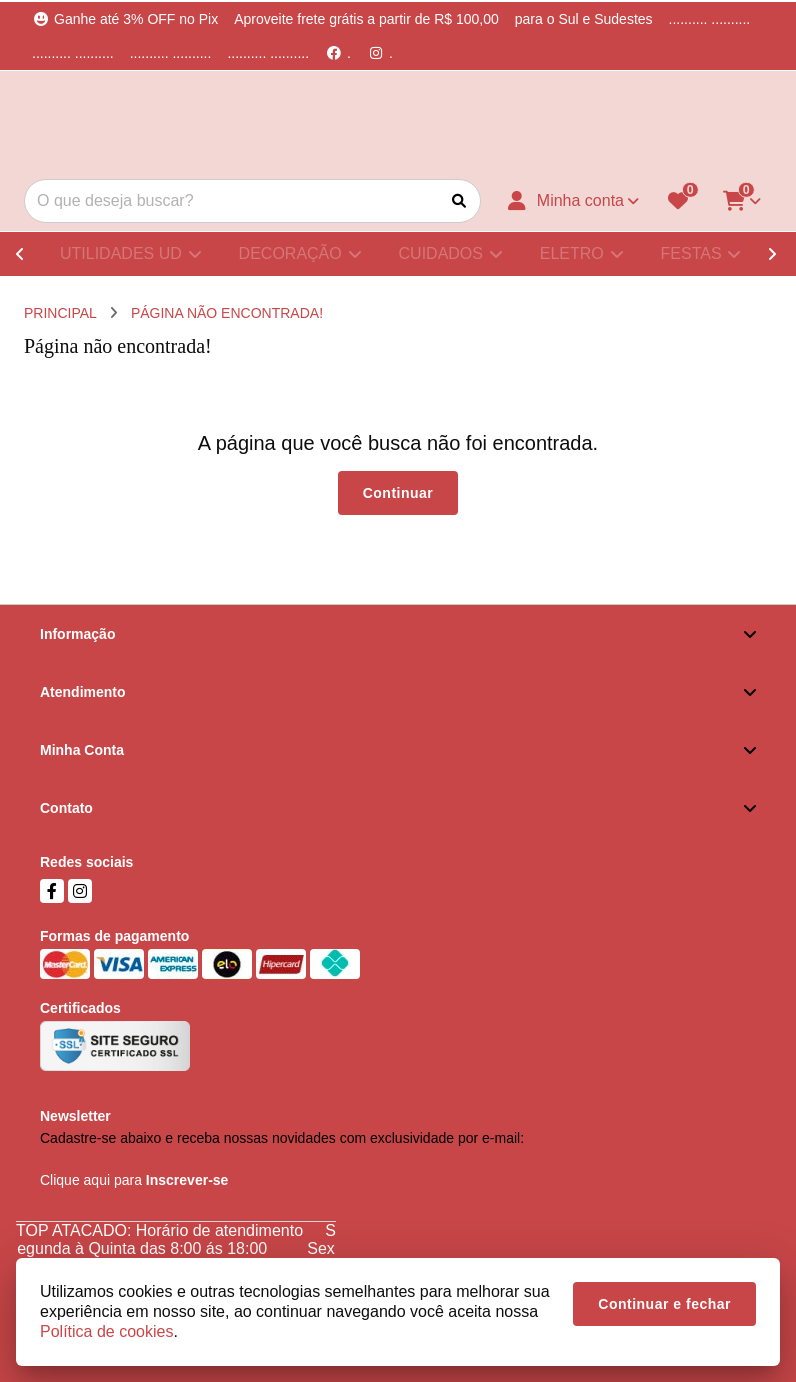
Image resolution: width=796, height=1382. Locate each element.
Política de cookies (106, 1331)
